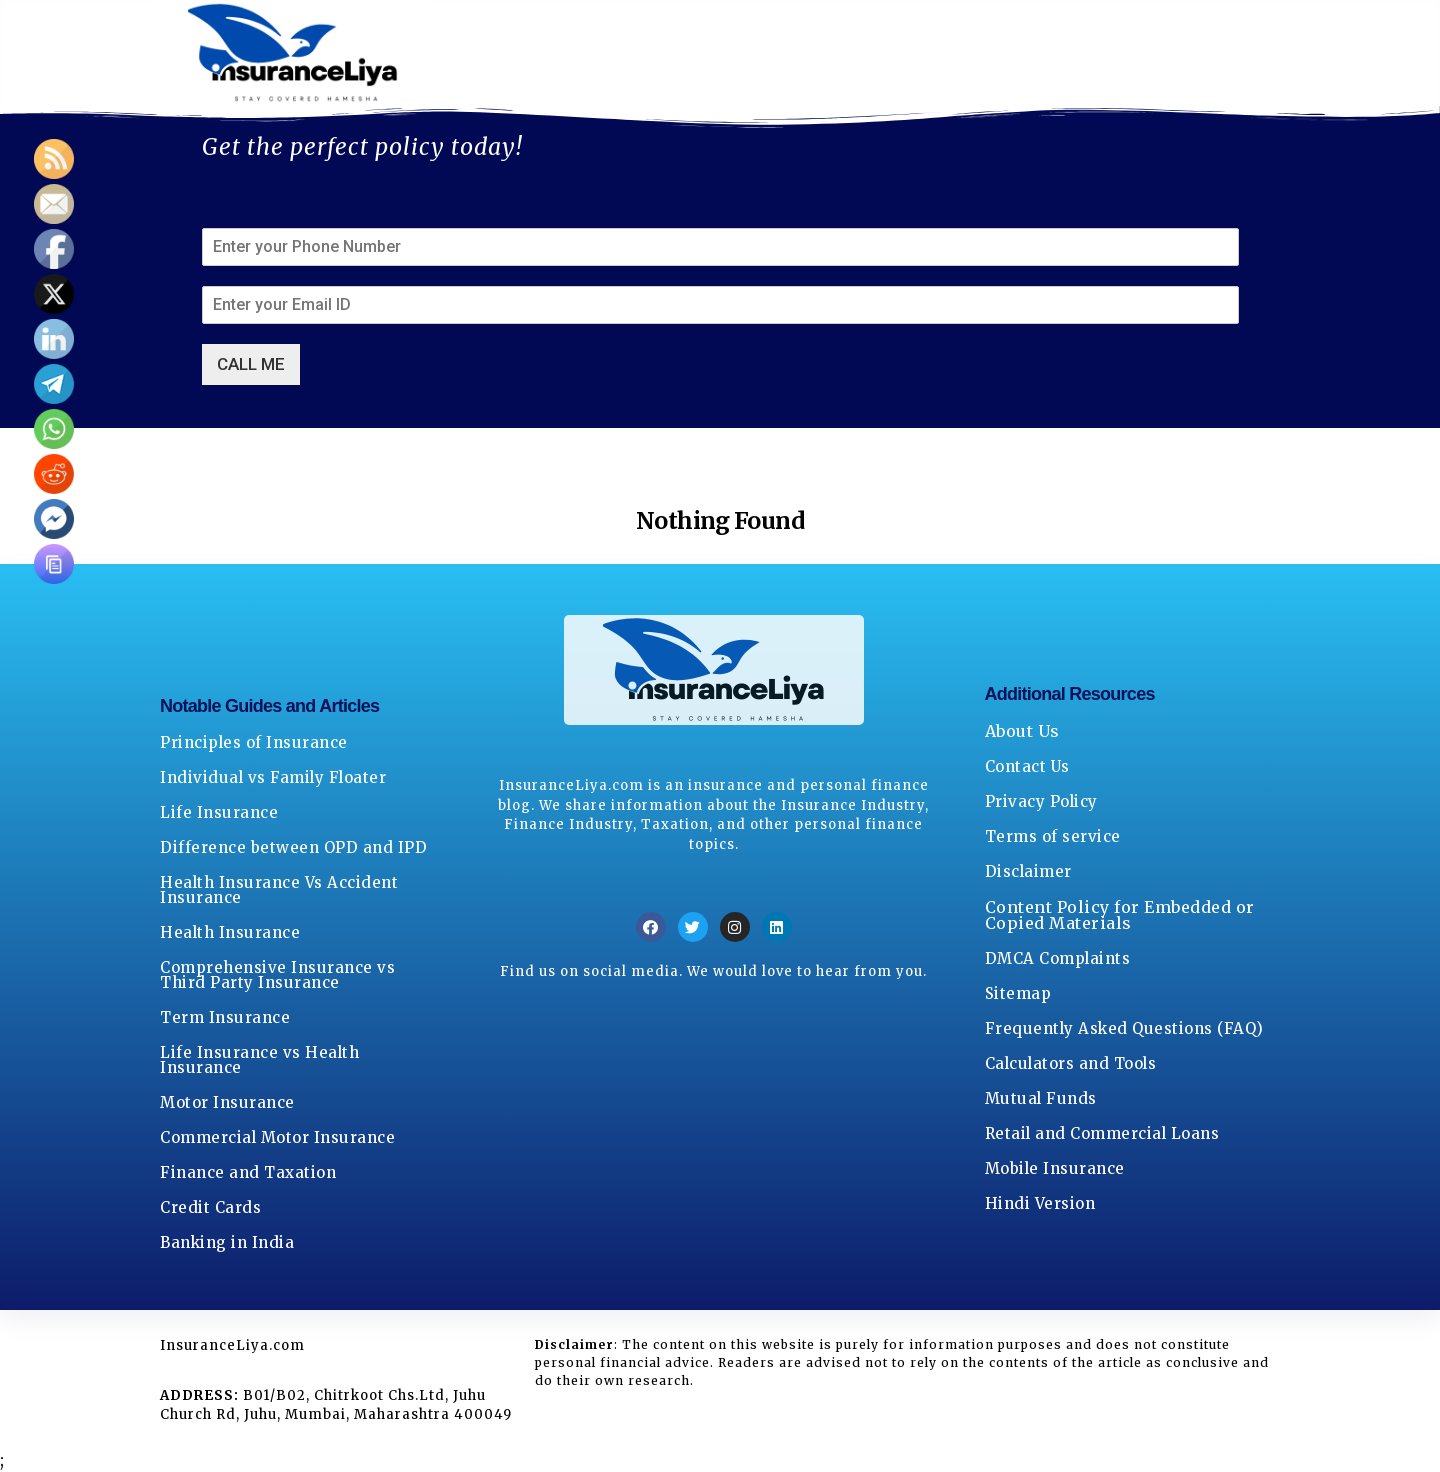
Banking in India (227, 1242)
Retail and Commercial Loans (1102, 1133)
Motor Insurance (227, 1102)
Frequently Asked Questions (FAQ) (1124, 1028)
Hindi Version (1040, 1203)
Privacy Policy (787, 53)
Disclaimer (1028, 871)
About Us (498, 53)
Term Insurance (225, 1017)
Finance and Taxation (248, 1172)
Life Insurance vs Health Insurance (259, 1060)
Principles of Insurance (254, 742)
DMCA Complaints (1058, 958)
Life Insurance (219, 812)
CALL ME (251, 364)
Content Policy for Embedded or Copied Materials (1120, 915)
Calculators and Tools (1071, 1063)
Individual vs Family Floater (273, 777)
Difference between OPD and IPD (293, 847)
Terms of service (1053, 836)
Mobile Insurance (1055, 1168)
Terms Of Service (973, 53)
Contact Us (631, 53)
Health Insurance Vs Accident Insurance (279, 890)
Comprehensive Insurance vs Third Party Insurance (277, 975)
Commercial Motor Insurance (277, 1137)
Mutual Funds (1041, 1098)
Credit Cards (210, 1207)
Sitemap (1018, 993)
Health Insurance (230, 932)
